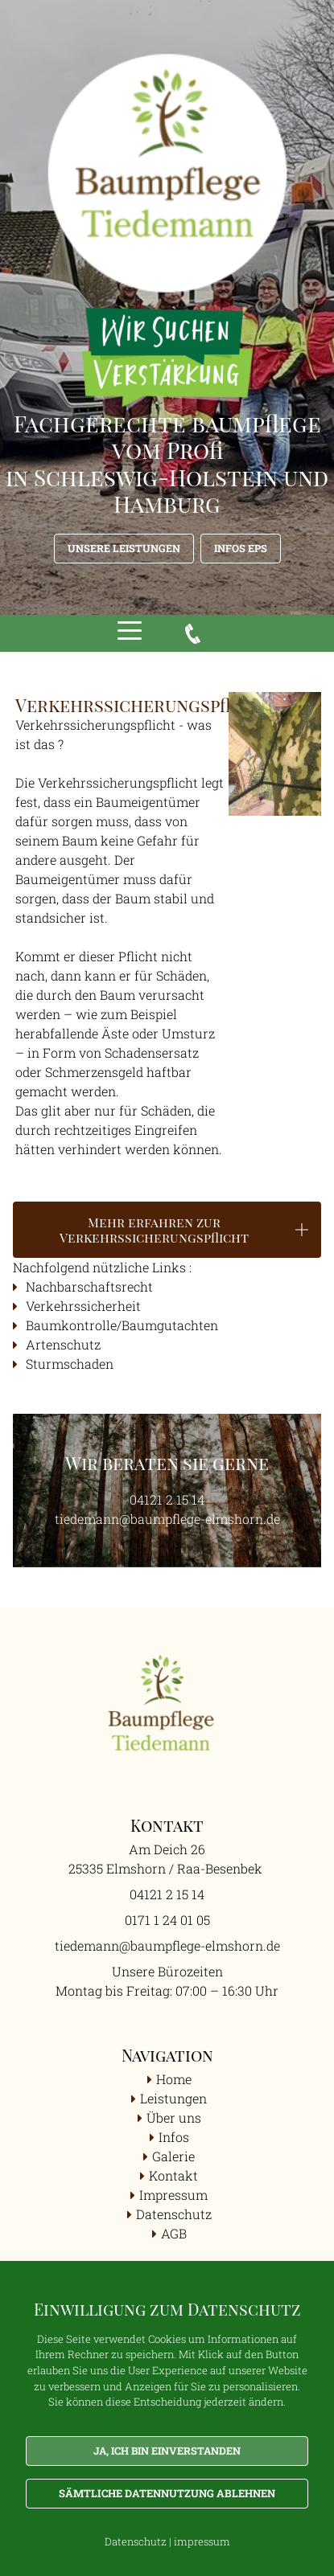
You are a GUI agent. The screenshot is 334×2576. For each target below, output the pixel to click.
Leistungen (173, 2098)
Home (174, 2078)
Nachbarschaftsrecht (91, 1286)
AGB (174, 2233)
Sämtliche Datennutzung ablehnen (167, 2493)
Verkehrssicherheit (83, 1305)
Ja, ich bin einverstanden (167, 2450)
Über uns (173, 2117)
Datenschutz (174, 2213)
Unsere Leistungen (124, 548)
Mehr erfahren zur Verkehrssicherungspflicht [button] (154, 1230)
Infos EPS (240, 548)
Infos (174, 2136)
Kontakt (173, 2175)
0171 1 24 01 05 (167, 1919)
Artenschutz (63, 1344)
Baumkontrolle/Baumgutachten (122, 1325)
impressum (202, 2541)
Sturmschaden (69, 1363)
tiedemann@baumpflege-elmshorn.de (167, 1518)
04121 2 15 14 (167, 1499)
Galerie (173, 2156)
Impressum (173, 2194)
